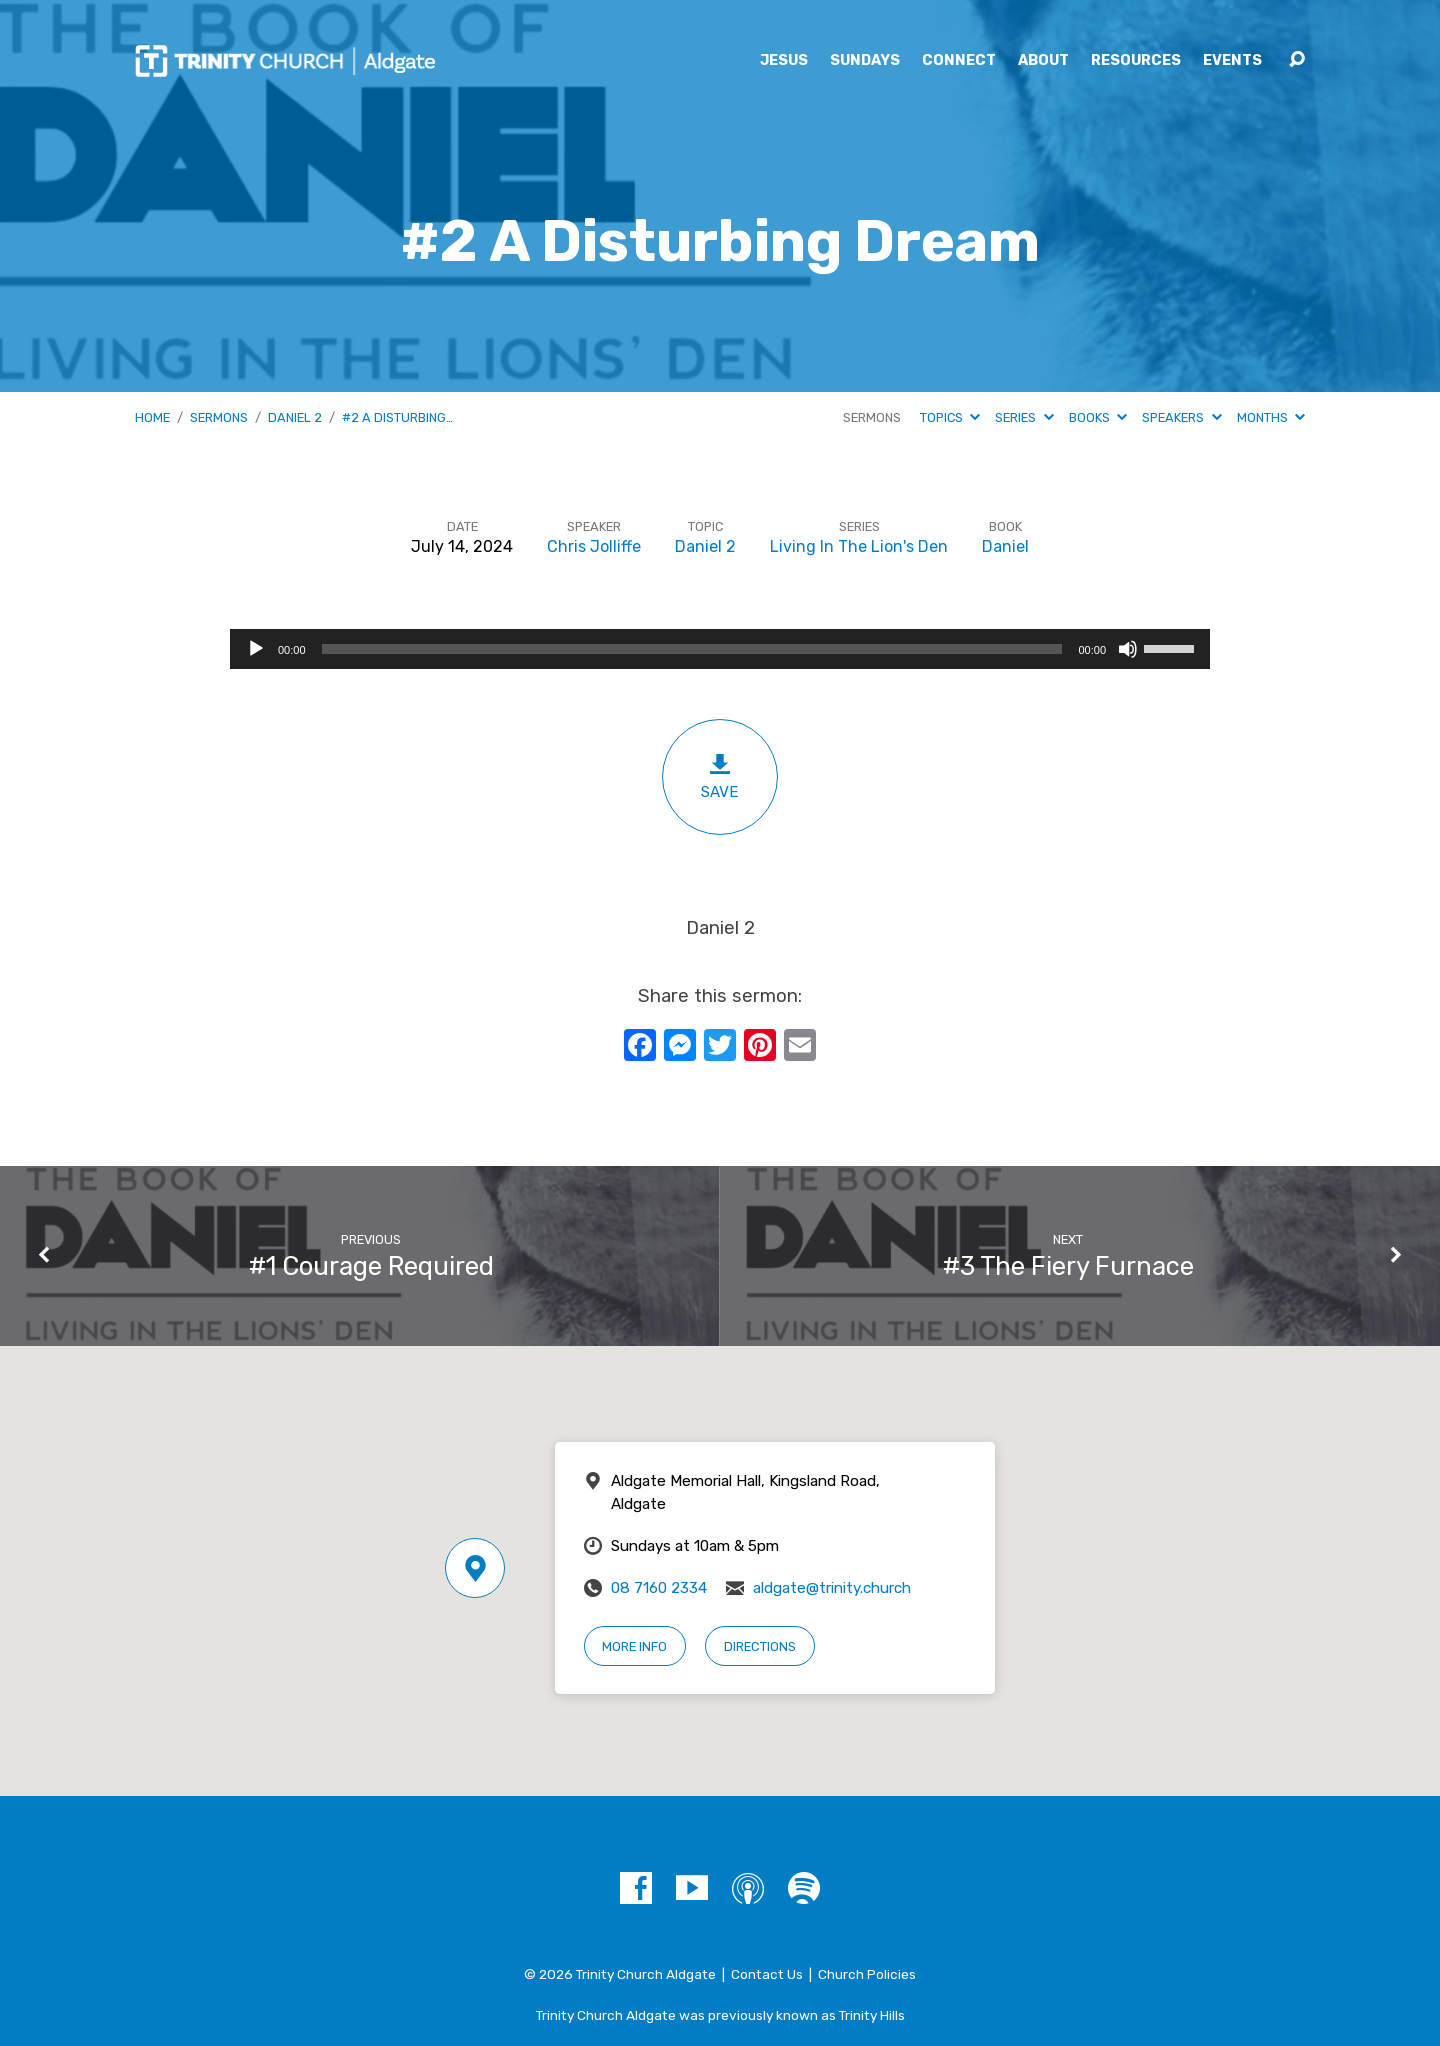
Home (152, 417)
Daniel (1005, 546)
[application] (720, 649)
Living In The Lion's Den (859, 546)
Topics (950, 417)
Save (720, 776)
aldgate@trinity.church (832, 1588)
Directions (760, 1646)
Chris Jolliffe (594, 546)
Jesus (784, 61)
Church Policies (867, 1974)
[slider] (692, 649)
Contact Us (767, 1974)
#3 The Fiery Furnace (1068, 1266)
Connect (959, 61)
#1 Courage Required (371, 1266)
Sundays (865, 61)
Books (1098, 417)
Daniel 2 (295, 417)
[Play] (256, 649)
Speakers (1181, 417)
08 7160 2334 (659, 1588)
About (1043, 61)
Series (1024, 417)
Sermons (219, 417)
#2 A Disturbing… (397, 417)
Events (1232, 61)
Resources (1136, 61)
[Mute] (1128, 649)
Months (1271, 417)
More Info (634, 1646)
